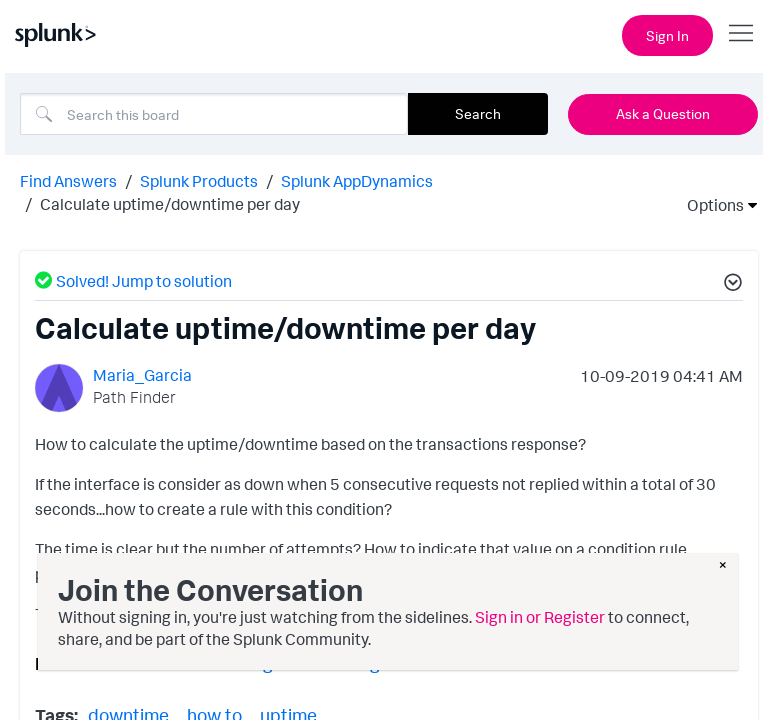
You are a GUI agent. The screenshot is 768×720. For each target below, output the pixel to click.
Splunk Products (199, 181)
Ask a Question (663, 113)
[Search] (214, 114)
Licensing (239, 663)
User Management (362, 663)
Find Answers (68, 181)
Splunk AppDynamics (357, 181)
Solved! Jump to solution (134, 281)
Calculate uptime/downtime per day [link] (170, 204)
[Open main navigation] (741, 33)
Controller (150, 663)
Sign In (667, 35)
